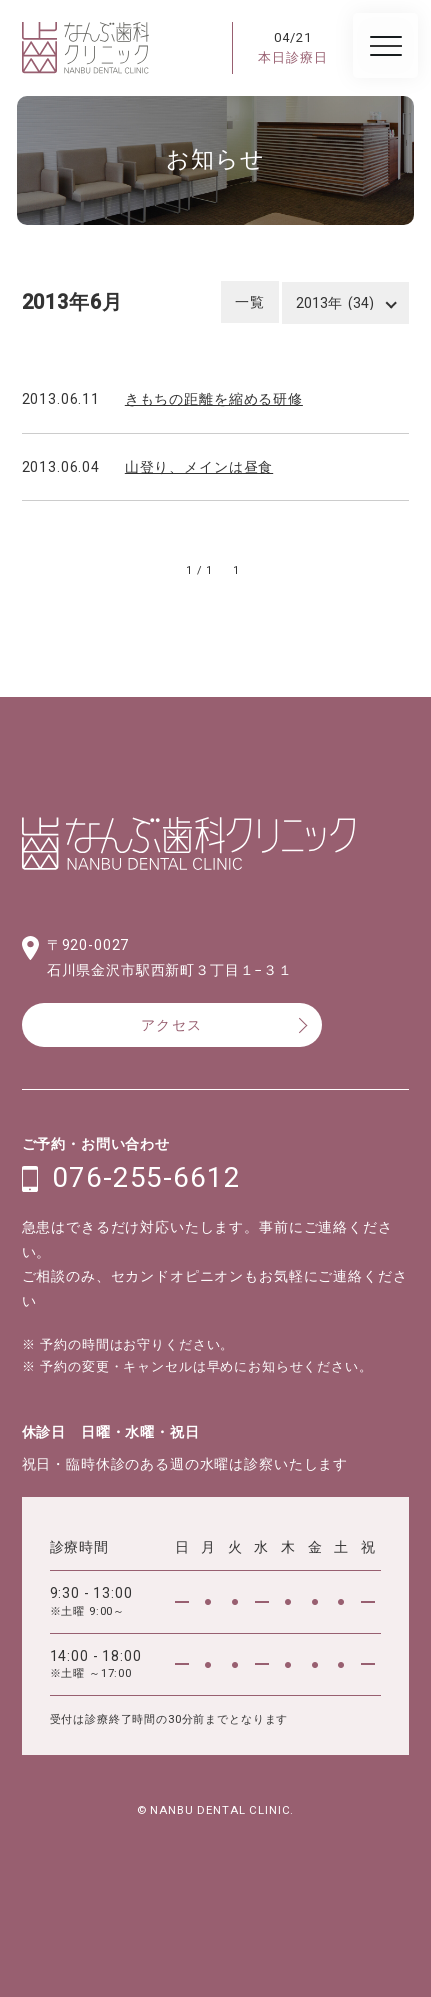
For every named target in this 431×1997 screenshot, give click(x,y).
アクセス (172, 1025)
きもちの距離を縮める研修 (214, 399)
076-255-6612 (146, 1178)
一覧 (250, 302)
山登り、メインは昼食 (199, 467)
